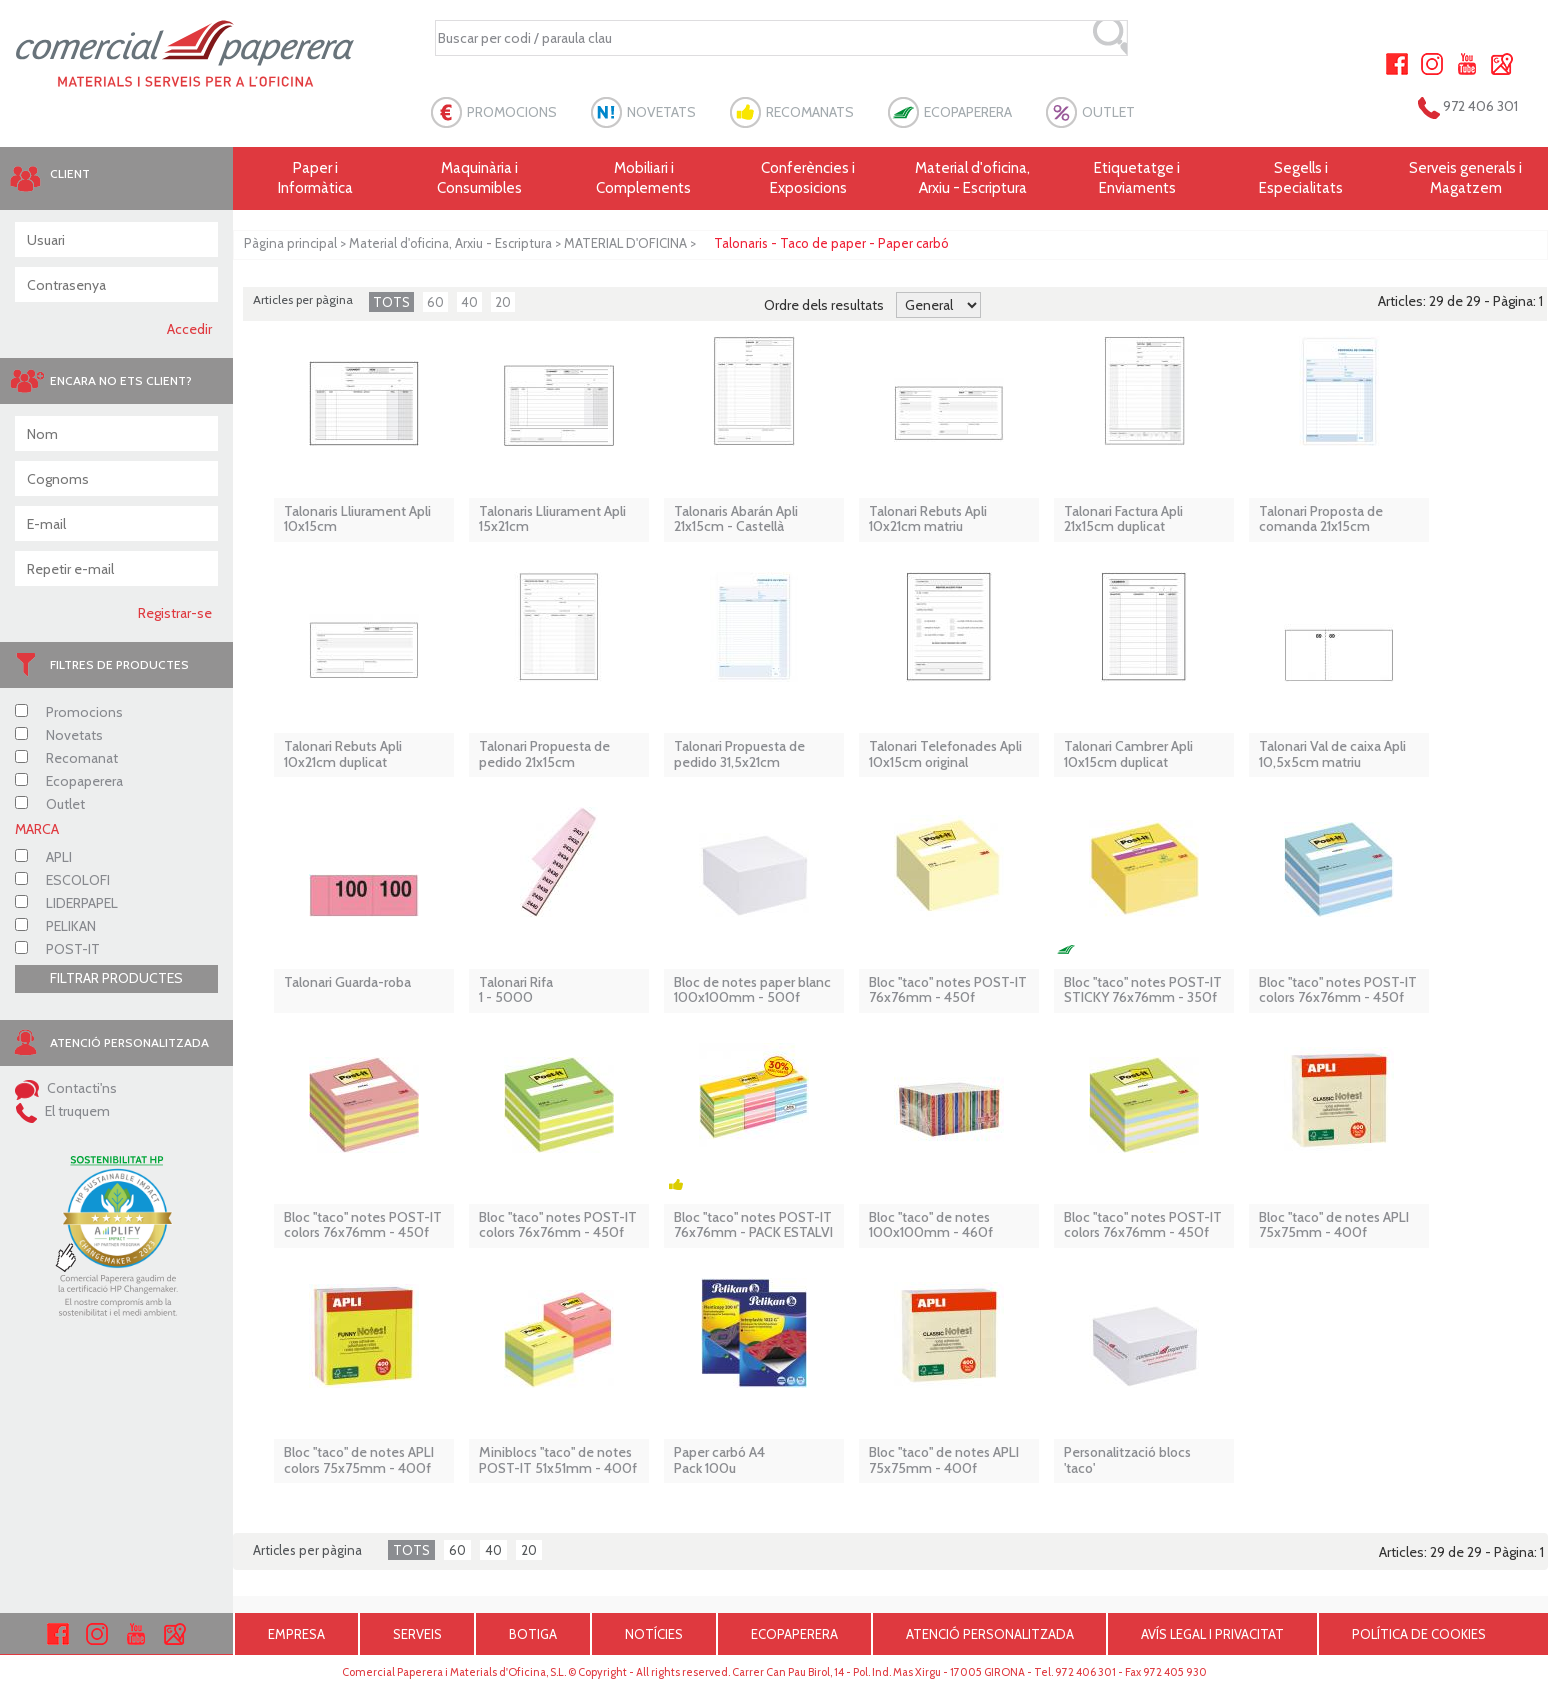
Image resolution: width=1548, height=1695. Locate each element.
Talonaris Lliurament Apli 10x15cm (357, 519)
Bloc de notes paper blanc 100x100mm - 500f (752, 990)
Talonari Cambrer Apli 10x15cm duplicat (1128, 754)
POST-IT (57, 949)
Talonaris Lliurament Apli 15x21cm (552, 519)
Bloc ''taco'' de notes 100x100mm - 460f (931, 1225)
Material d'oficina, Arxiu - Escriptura (972, 178)
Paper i (315, 178)
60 (435, 302)
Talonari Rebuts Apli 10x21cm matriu (928, 519)
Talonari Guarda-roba (347, 982)
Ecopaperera (69, 781)
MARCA (37, 829)
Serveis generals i (1466, 178)
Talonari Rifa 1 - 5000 (516, 990)
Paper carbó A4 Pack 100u (719, 1460)
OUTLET (1108, 112)
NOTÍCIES (654, 1634)
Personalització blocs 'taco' (1127, 1460)
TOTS (391, 302)
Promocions (69, 712)
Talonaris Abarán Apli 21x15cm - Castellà (736, 519)
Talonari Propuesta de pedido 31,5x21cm (739, 754)
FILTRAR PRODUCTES (116, 978)
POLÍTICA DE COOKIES (1419, 1634)
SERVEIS (417, 1634)
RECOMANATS (810, 112)
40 (469, 302)
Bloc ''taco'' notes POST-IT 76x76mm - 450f (948, 990)
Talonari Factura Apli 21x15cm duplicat (1123, 519)
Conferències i (808, 178)
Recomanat (66, 758)
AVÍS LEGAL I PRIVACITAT (1212, 1634)
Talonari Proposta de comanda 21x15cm (1321, 519)
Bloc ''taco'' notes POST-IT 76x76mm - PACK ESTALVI (753, 1225)
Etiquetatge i (1137, 178)
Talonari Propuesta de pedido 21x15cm (544, 754)
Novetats (59, 735)
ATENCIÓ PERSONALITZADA (990, 1634)
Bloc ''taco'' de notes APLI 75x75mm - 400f (1334, 1225)
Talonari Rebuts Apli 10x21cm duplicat (343, 754)
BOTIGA (533, 1634)
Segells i (1301, 178)
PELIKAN (55, 926)
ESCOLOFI (62, 880)
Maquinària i (479, 178)
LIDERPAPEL (66, 903)
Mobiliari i (644, 178)
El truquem (62, 1111)
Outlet (50, 804)
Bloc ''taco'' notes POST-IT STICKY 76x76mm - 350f (1143, 990)
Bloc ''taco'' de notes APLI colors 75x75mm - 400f (359, 1460)
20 (503, 302)
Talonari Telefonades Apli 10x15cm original (945, 754)
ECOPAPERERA (968, 112)
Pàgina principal (290, 243)
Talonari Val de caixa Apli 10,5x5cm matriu (1332, 754)
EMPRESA (296, 1634)
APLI (43, 857)
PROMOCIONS (512, 112)
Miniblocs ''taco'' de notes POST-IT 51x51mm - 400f (558, 1460)
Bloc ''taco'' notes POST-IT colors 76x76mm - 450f (1338, 990)
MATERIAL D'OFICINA (625, 243)
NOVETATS (661, 112)
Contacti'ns (66, 1088)
